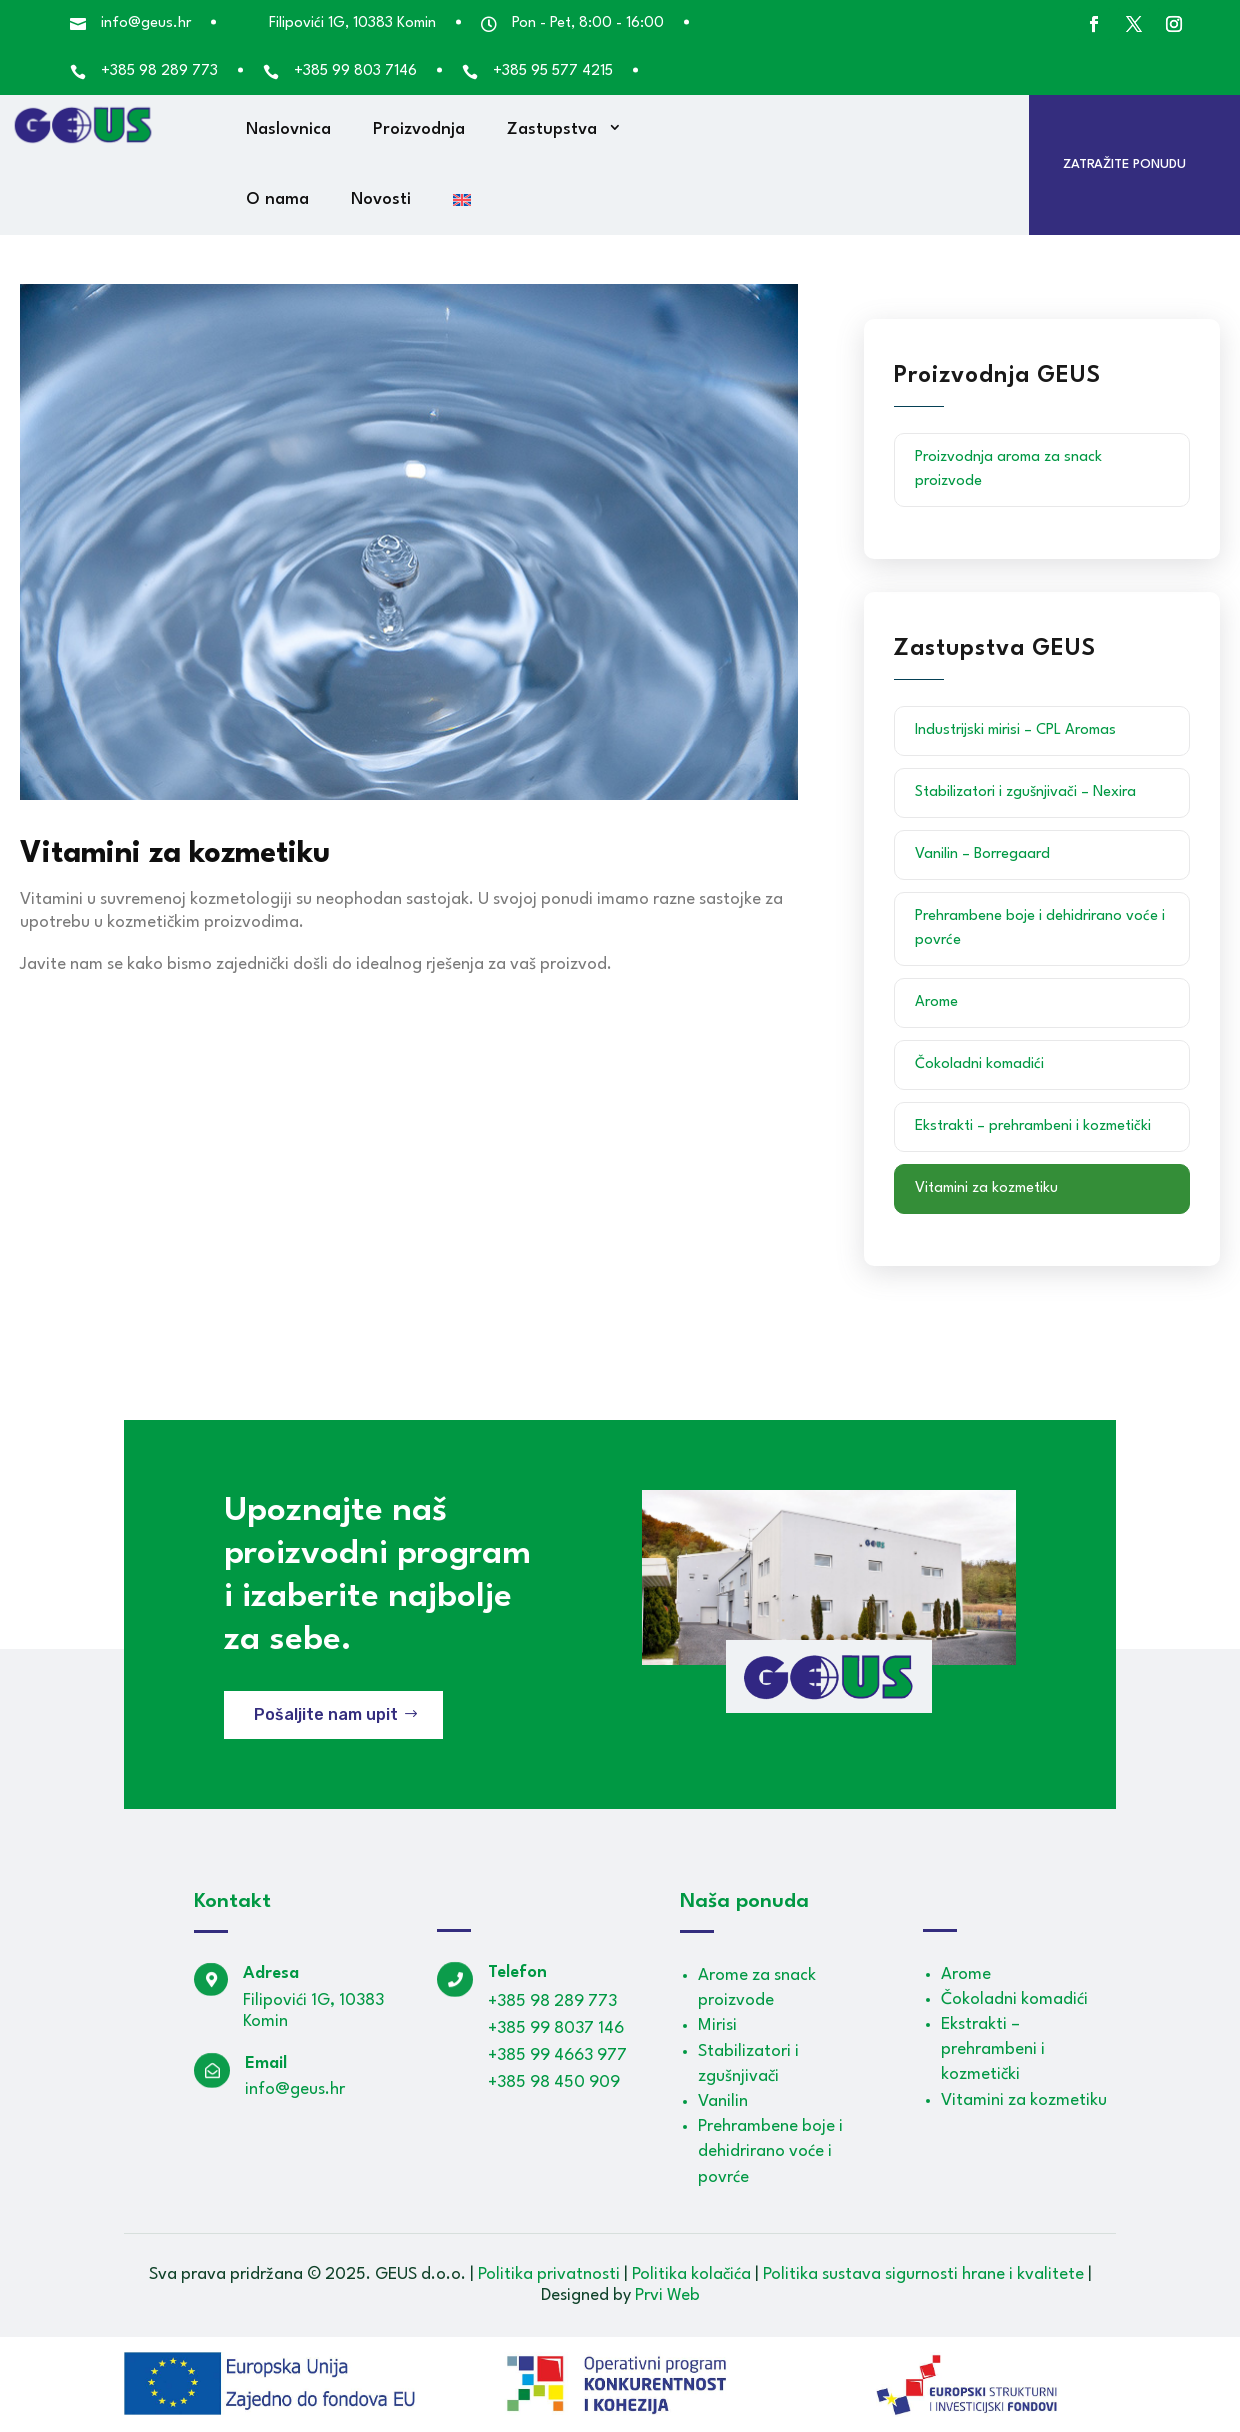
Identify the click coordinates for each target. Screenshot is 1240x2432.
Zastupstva (552, 129)
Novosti (381, 199)
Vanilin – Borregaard (982, 854)
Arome (936, 1002)
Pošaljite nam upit (326, 1714)
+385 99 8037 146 (556, 2028)
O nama (277, 199)
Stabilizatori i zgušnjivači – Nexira (1025, 792)
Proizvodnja (419, 129)
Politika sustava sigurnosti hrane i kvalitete (923, 2274)
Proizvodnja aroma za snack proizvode (1008, 469)
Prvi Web (667, 2295)
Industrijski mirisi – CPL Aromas (1015, 730)
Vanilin (723, 2101)
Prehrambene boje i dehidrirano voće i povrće (1040, 928)
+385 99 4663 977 (557, 2055)
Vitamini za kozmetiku (986, 1188)
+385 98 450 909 (554, 2082)
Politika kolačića (691, 2274)
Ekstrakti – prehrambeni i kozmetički (1033, 1126)
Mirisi (717, 2025)
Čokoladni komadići (979, 1064)
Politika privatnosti (549, 2274)
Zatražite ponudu (1124, 164)
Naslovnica (288, 129)
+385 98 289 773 (552, 2001)
